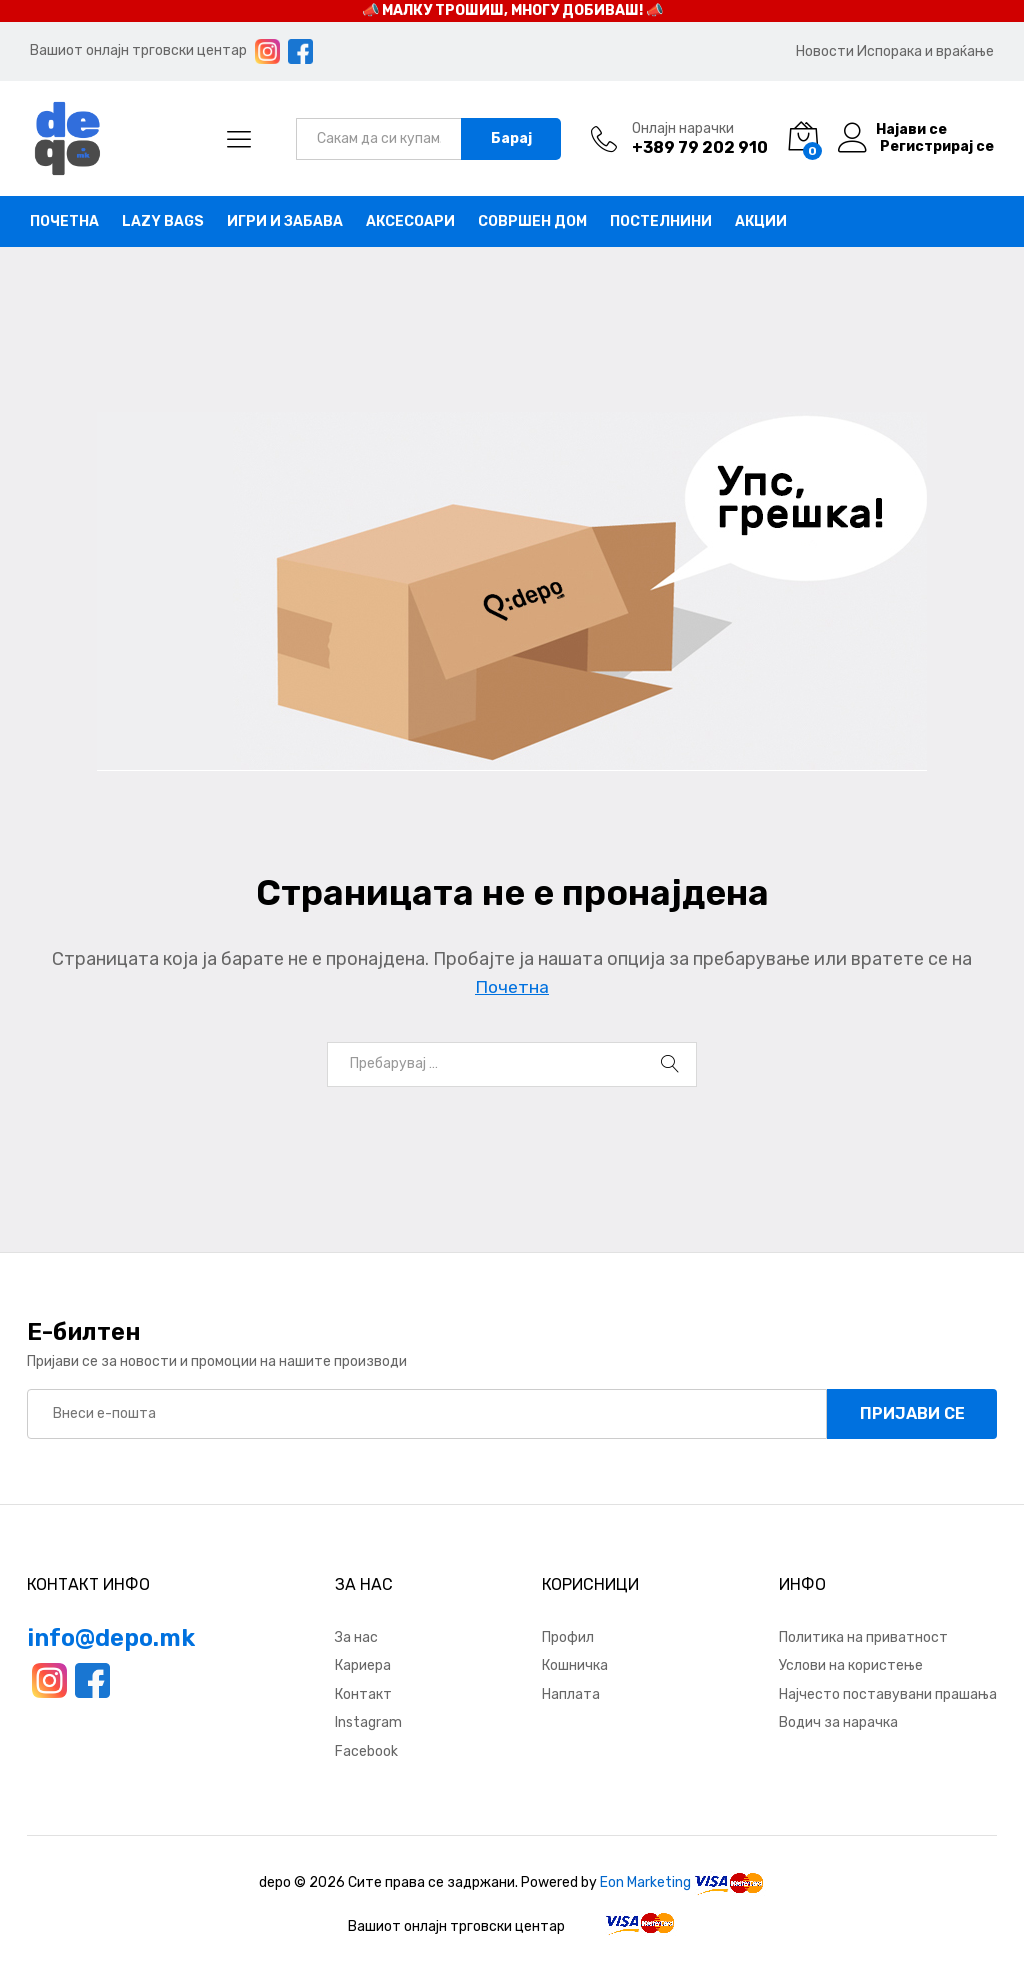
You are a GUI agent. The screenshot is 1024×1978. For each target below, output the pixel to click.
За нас (356, 1637)
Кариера (363, 1665)
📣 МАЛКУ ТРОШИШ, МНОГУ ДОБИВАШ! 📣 (512, 10)
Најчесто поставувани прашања (888, 1694)
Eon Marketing (645, 1882)
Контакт (363, 1694)
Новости (825, 51)
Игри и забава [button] (285, 222)
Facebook (366, 1751)
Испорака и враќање (925, 51)
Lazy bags (163, 222)
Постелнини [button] (661, 222)
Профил (568, 1637)
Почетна (64, 222)
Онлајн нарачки (683, 129)
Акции (761, 222)
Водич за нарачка (838, 1722)
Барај (511, 138)
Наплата (571, 1694)
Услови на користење (851, 1665)
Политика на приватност (863, 1637)
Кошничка (575, 1665)
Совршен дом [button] (532, 222)
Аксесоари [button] (410, 222)
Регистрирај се (937, 147)
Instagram (368, 1722)
